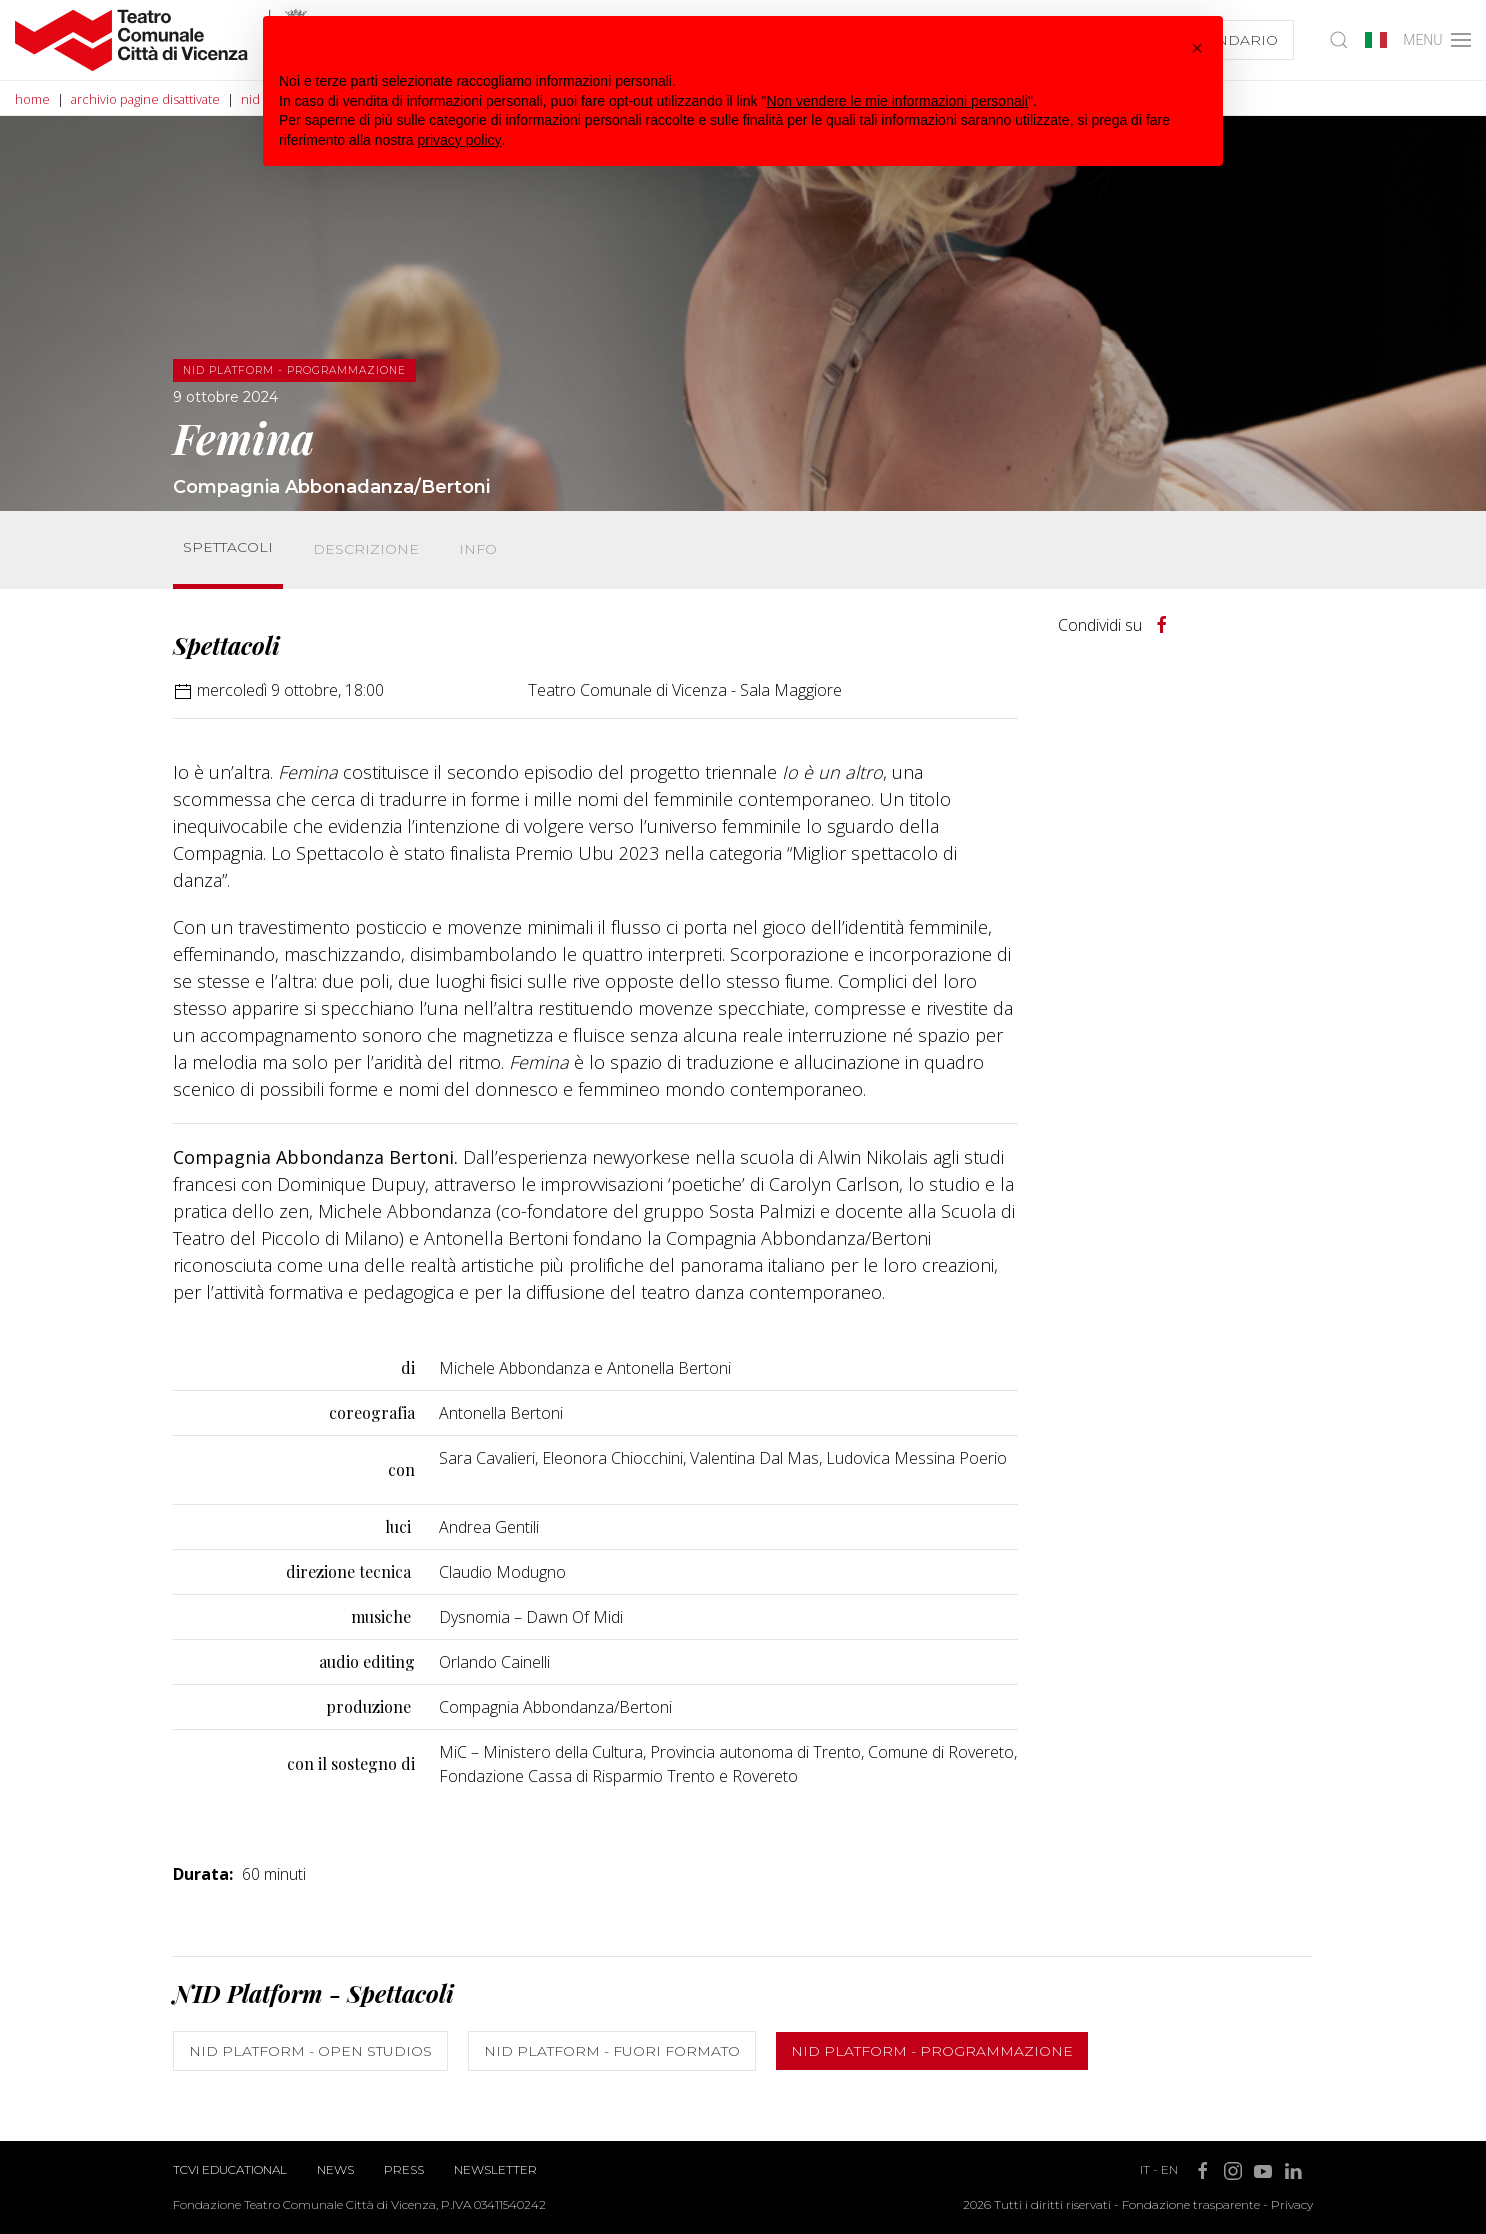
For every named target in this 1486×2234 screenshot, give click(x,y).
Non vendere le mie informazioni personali (896, 101)
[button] (1197, 48)
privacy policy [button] (460, 140)
